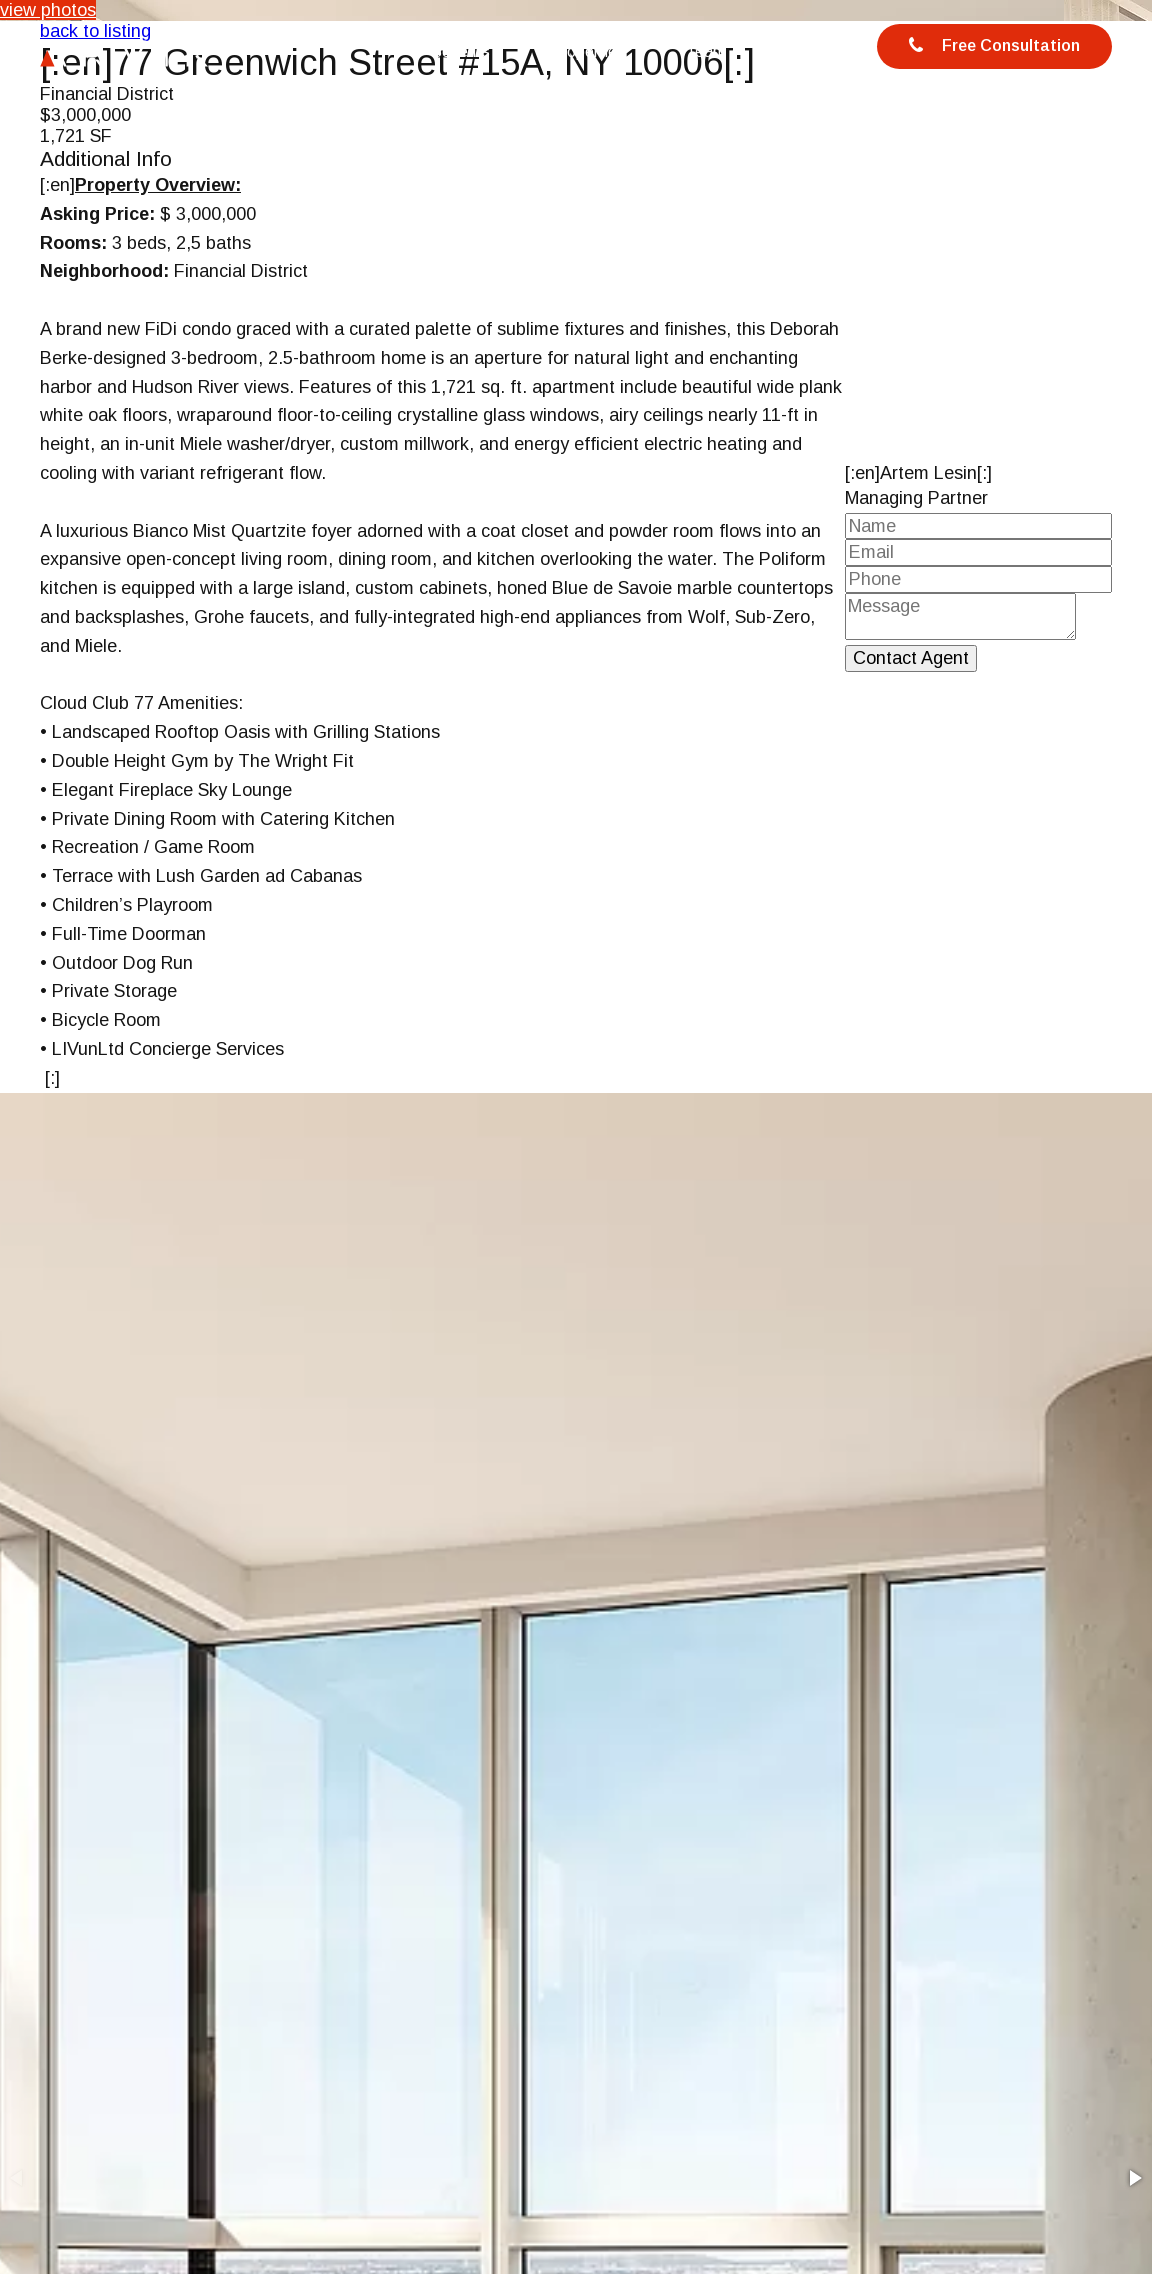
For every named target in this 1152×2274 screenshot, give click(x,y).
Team (706, 51)
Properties (588, 51)
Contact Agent (911, 658)
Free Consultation (994, 47)
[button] (1134, 2178)
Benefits (460, 51)
